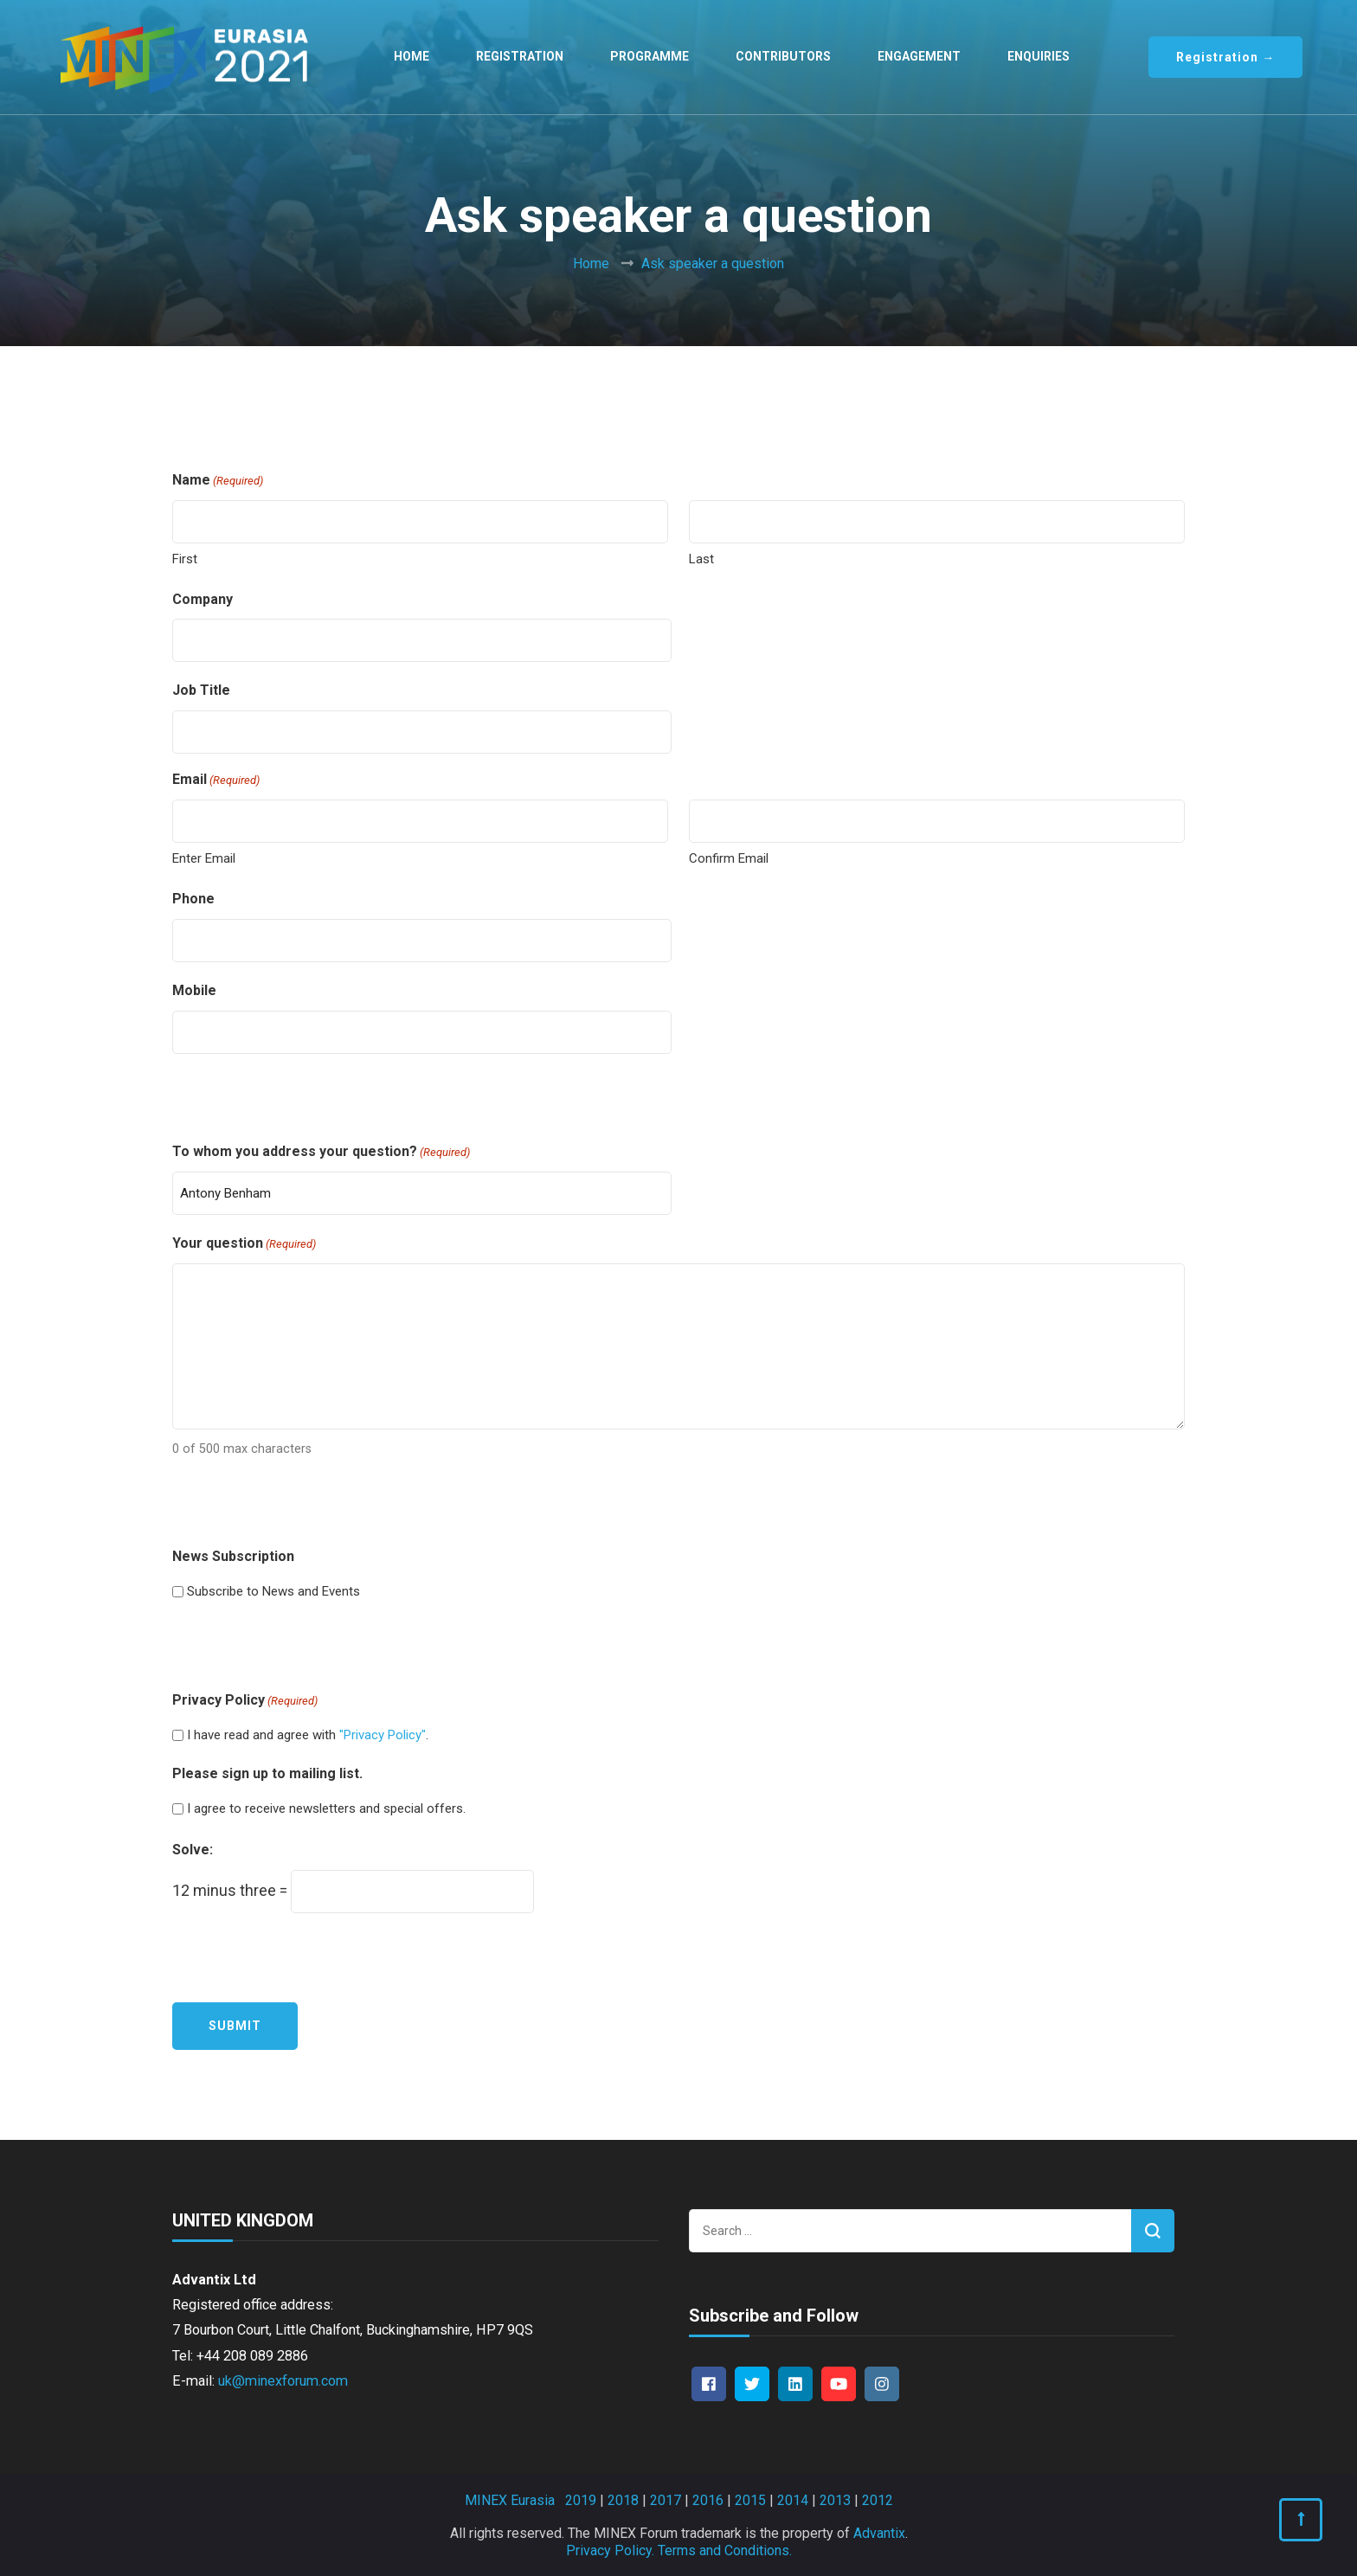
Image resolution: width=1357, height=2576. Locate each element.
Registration (519, 56)
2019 (580, 2500)
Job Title (201, 690)
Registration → (1225, 57)
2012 (877, 2500)
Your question (244, 1244)
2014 (792, 2500)
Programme (649, 56)
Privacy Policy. (610, 2550)
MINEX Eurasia (510, 2500)
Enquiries (1038, 56)
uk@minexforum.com (283, 2381)
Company (202, 599)
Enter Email (203, 858)
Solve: (192, 1849)
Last (701, 559)
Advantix (879, 2533)
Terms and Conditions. (725, 2550)
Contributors (783, 56)
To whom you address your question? (321, 1152)
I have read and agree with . (307, 1735)
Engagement (919, 56)
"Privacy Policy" (382, 1735)
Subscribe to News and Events (273, 1591)
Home (411, 56)
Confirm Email (729, 858)
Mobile (194, 990)
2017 (665, 2500)
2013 (835, 2500)
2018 (623, 2500)
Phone (193, 898)
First (184, 559)
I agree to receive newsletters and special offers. (326, 1808)
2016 (708, 2500)
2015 (750, 2500)
